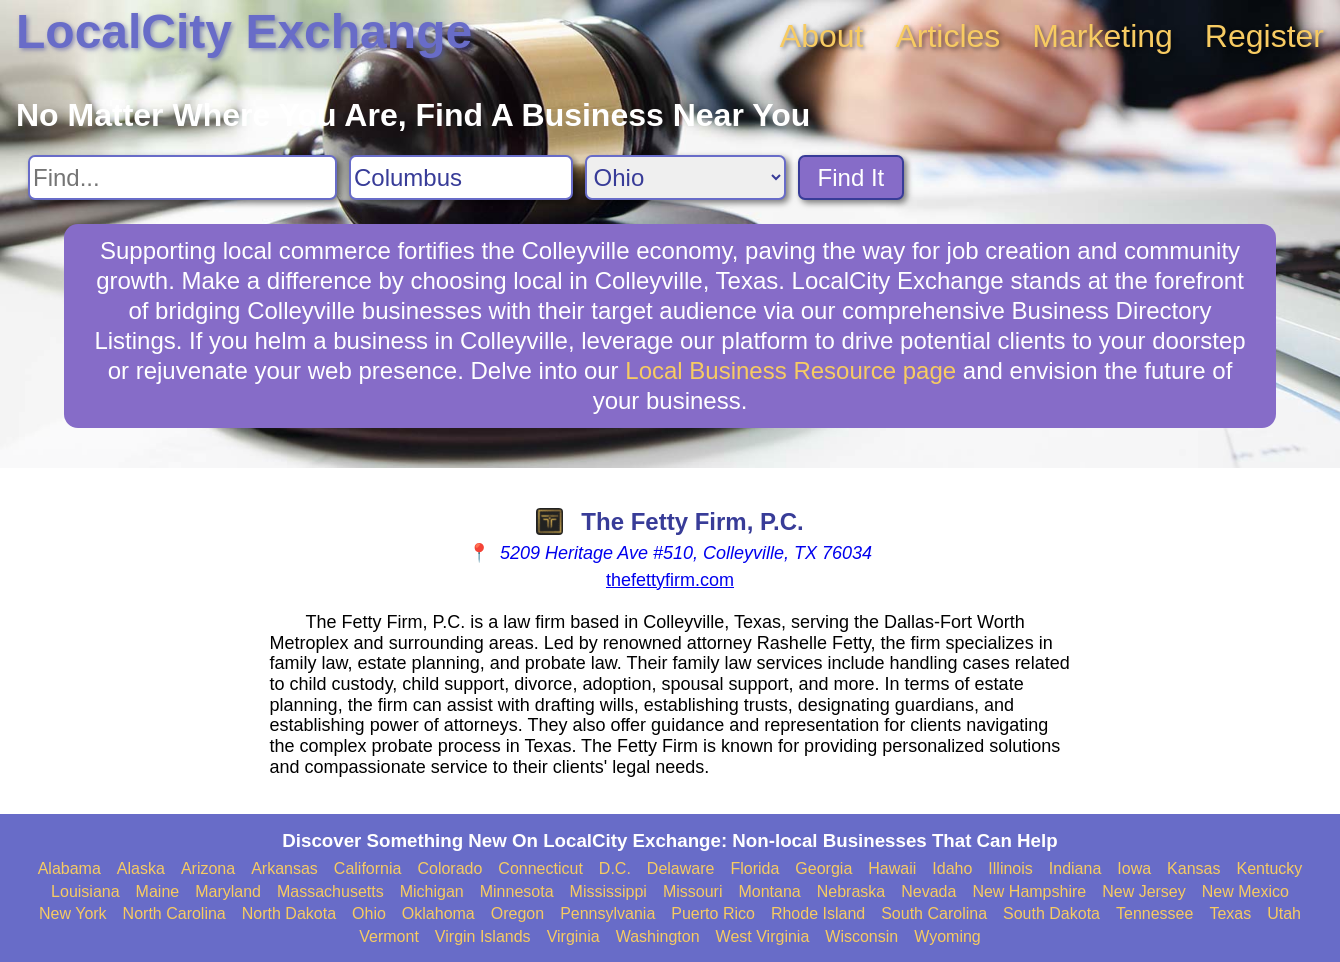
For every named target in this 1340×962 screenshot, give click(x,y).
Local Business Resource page (790, 370)
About (822, 36)
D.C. (615, 868)
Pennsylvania (607, 913)
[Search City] (461, 177)
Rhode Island (818, 913)
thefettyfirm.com (670, 580)
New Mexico (1245, 891)
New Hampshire (1029, 891)
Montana (769, 891)
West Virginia (763, 936)
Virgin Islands (483, 936)
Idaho (952, 868)
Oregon (517, 913)
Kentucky (1269, 868)
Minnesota (517, 891)
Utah (1284, 913)
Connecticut (540, 868)
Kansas (1193, 868)
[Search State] (685, 177)
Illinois (1010, 868)
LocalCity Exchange (244, 31)
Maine (158, 891)
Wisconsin (861, 936)
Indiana (1075, 868)
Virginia (573, 936)
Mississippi (608, 891)
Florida (754, 868)
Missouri (693, 891)
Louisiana (85, 891)
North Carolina (174, 913)
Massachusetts (330, 891)
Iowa (1134, 868)
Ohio (369, 913)
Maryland (228, 891)
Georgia (823, 868)
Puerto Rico (713, 913)
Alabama (69, 868)
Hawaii (892, 868)
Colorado (449, 868)
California (368, 868)
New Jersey (1144, 891)
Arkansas (284, 868)
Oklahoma (438, 913)
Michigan (432, 891)
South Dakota (1051, 913)
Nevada (928, 891)
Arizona (208, 868)
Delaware (681, 868)
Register (1264, 36)
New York (73, 913)
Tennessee (1154, 913)
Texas (1230, 913)
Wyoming (947, 936)
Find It (851, 177)
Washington (658, 936)
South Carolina (934, 913)
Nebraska (851, 891)
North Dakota (289, 913)
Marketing (1102, 36)
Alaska (141, 868)
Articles (947, 36)
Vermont (389, 936)
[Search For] (182, 177)
